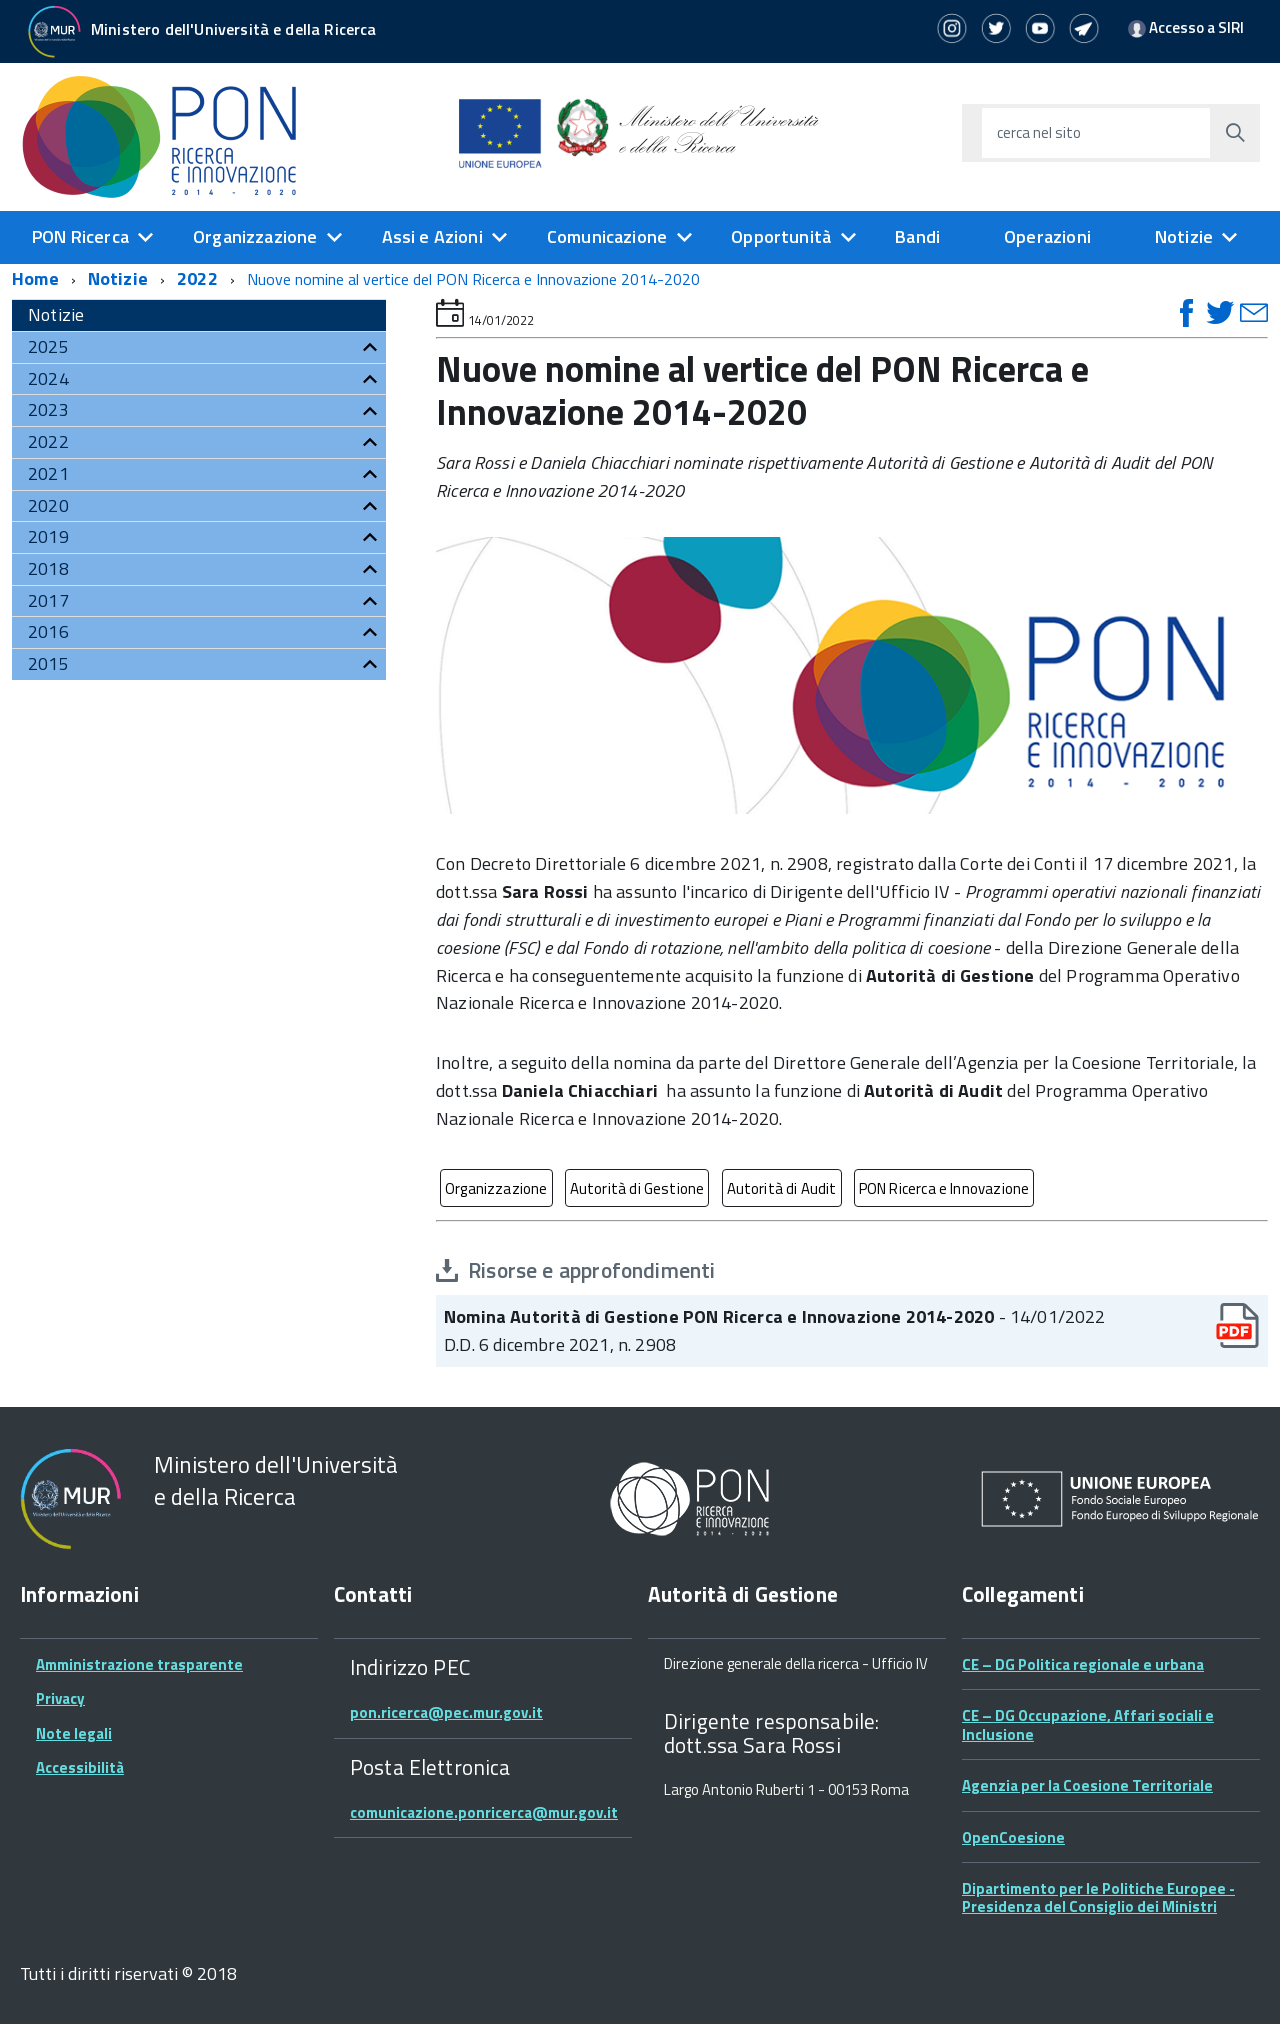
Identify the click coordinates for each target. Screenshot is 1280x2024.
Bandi (917, 236)
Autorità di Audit (782, 1188)
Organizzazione (255, 236)
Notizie (1184, 236)
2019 (48, 536)
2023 (48, 409)
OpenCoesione (1013, 1837)
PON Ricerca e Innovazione (944, 1188)
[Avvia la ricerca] (1235, 133)
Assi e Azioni (432, 236)
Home (35, 278)
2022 (197, 278)
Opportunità (781, 236)
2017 (48, 600)
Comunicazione (607, 236)
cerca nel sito (1039, 132)
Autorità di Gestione (637, 1188)
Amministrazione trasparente (139, 1664)
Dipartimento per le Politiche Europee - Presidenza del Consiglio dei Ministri (1098, 1897)
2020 (48, 505)
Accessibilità (80, 1767)
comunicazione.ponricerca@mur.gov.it (484, 1812)
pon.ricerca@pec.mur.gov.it (446, 1712)
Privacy (60, 1698)
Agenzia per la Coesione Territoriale (1087, 1785)
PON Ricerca (80, 236)
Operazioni (1047, 236)
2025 (48, 346)
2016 (48, 631)
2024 (48, 378)
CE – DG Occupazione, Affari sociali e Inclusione (1088, 1724)
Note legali (74, 1733)
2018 (48, 568)
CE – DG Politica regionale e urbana (1083, 1664)
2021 (48, 473)
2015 (48, 663)
